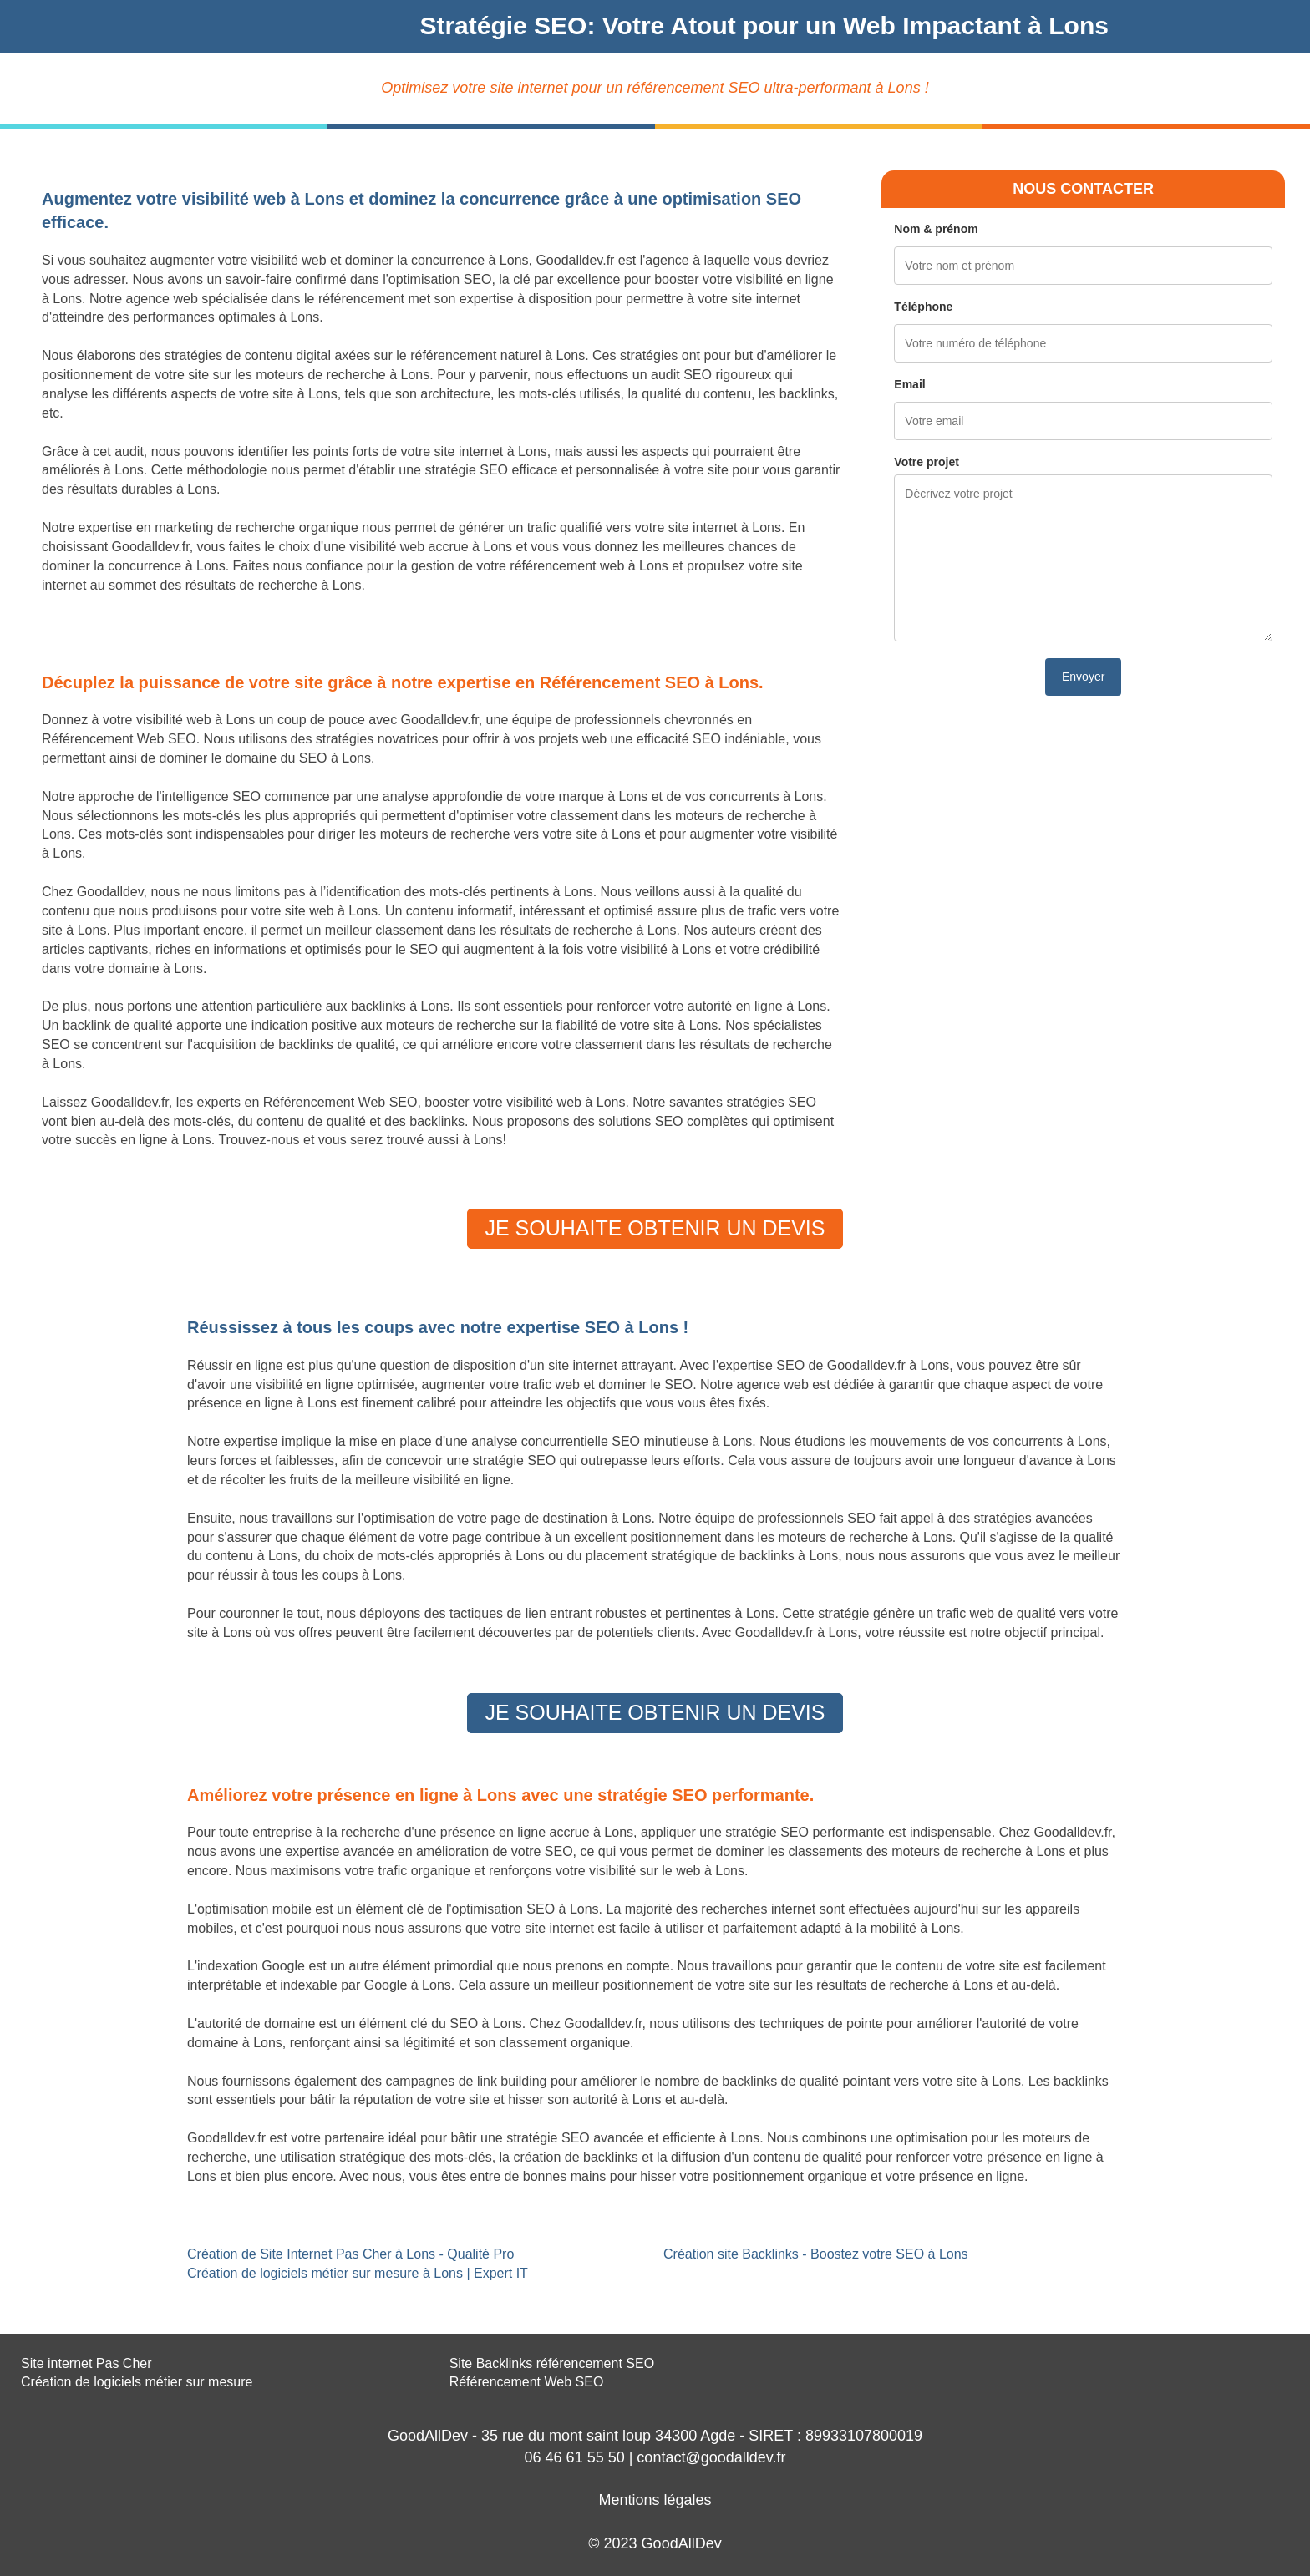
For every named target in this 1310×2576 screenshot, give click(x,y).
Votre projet (926, 462)
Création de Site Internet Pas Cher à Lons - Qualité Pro (350, 2254)
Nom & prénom (935, 229)
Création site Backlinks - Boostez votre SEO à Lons (815, 2254)
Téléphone (923, 306)
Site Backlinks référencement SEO (551, 2363)
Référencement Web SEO (526, 2382)
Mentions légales (654, 2500)
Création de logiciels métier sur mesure (136, 2382)
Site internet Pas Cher (86, 2363)
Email (909, 384)
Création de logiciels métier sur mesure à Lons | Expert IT (357, 2273)
